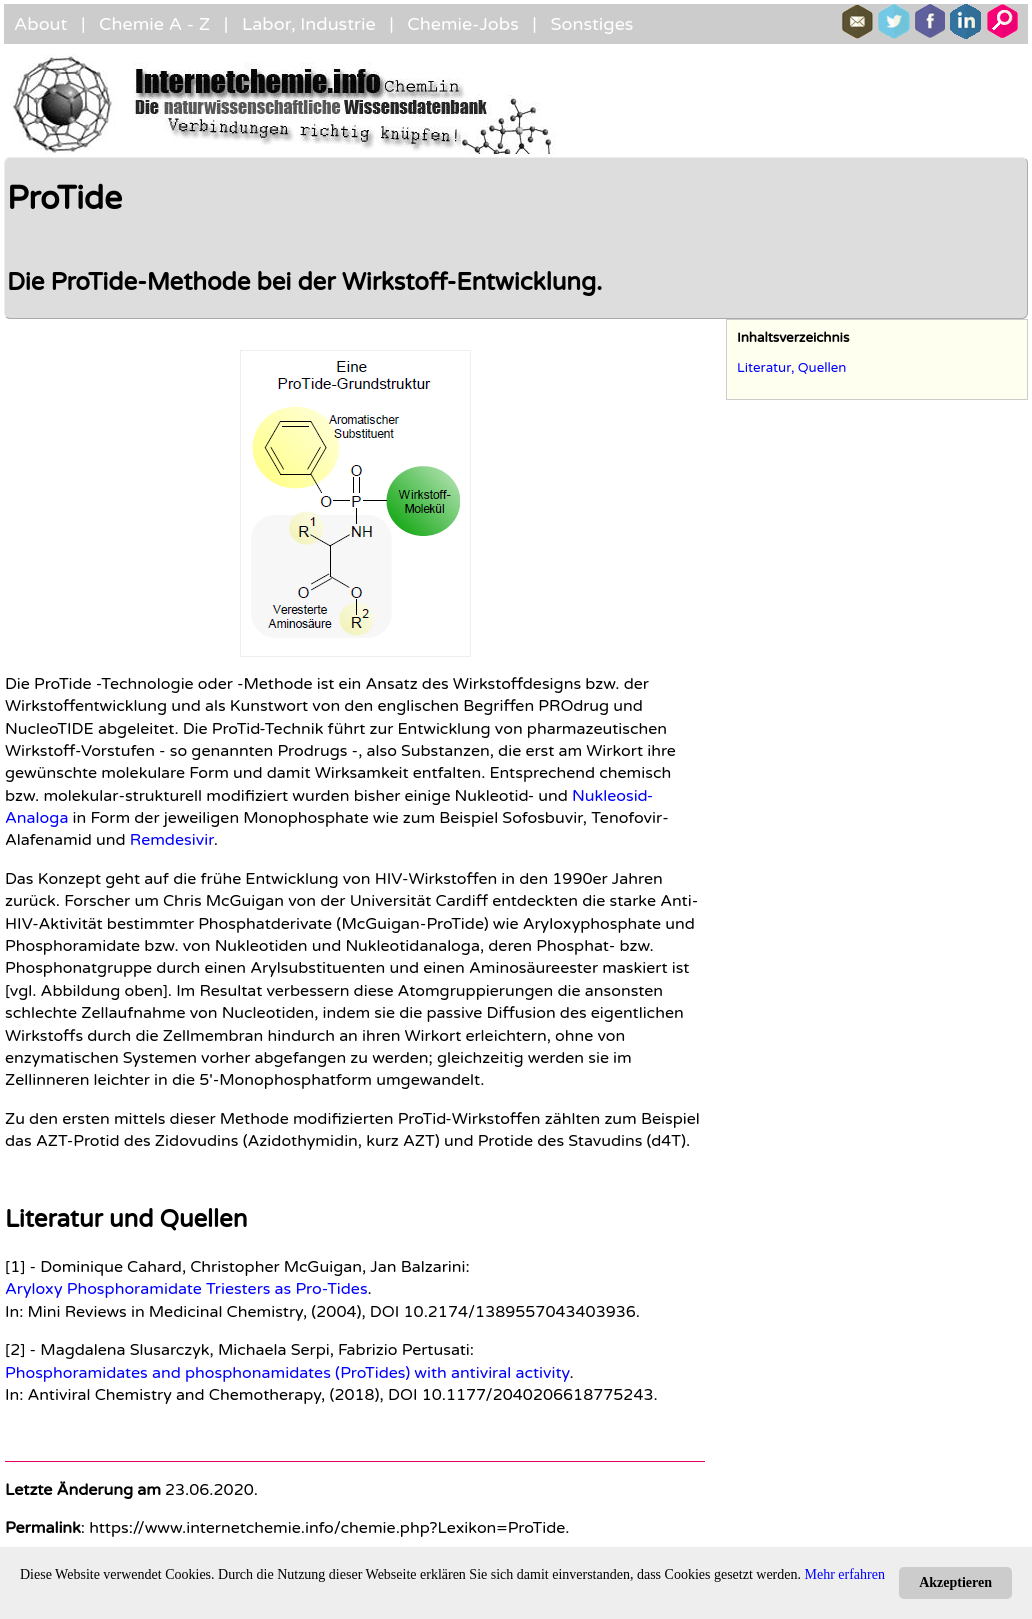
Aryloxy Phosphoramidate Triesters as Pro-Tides (186, 1289)
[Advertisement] (877, 1007)
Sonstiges (591, 24)
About (40, 24)
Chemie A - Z (154, 24)
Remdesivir (172, 840)
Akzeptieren (955, 1582)
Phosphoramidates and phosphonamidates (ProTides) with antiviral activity (287, 1373)
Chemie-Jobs (463, 24)
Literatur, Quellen (792, 368)
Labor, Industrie (309, 24)
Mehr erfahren (845, 1574)
